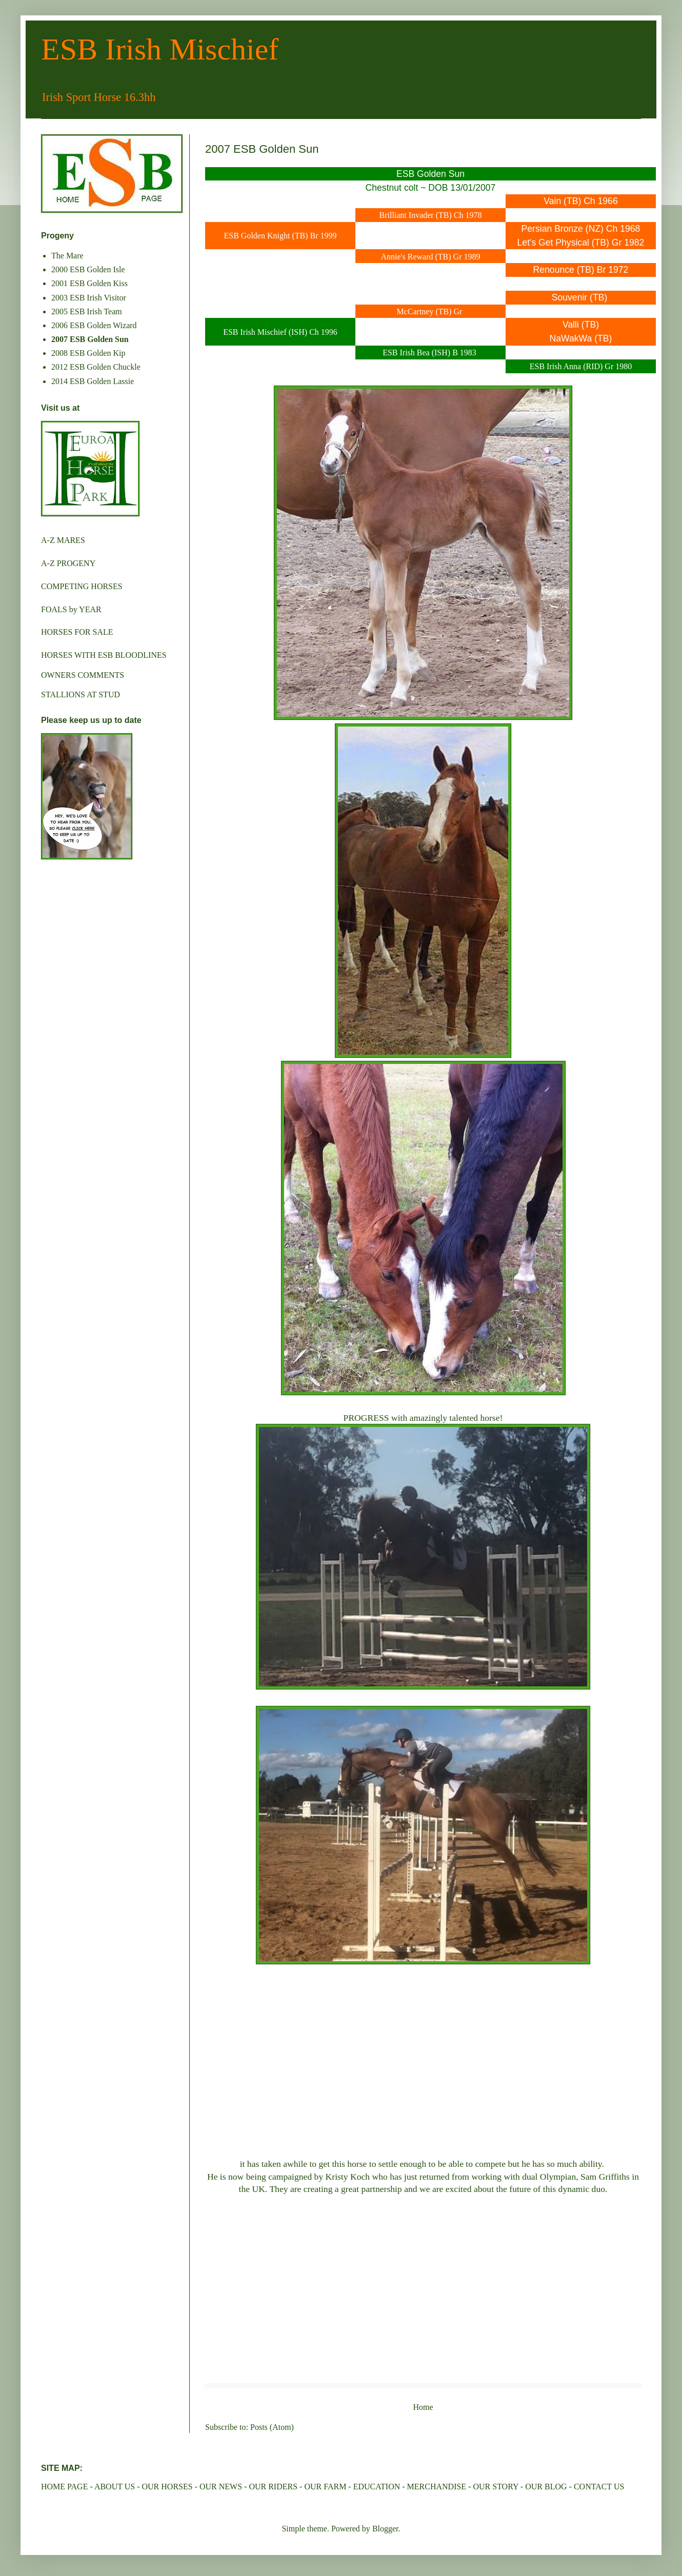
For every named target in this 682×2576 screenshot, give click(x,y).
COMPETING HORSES (82, 586)
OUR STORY (495, 2486)
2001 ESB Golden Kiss (89, 283)
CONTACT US (599, 2486)
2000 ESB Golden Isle (88, 269)
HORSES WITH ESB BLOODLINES (104, 655)
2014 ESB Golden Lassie (92, 381)
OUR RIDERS (273, 2486)
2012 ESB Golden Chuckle (96, 367)
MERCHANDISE (437, 2486)
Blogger (385, 2528)
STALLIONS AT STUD (80, 694)
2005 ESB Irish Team (86, 311)
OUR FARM (325, 2486)
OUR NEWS (220, 2486)
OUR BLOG (546, 2486)
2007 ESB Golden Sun (90, 339)
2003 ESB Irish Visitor (88, 297)
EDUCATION (376, 2486)
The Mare (67, 255)
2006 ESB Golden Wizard (94, 325)
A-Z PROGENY (68, 563)
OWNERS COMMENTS (82, 675)
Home (423, 2407)
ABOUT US (114, 2486)
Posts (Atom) (272, 2427)
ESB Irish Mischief (159, 49)
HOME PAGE (64, 2486)
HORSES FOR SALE (77, 632)
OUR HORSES (167, 2486)
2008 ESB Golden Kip (88, 353)
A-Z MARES (63, 540)
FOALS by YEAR (71, 609)
